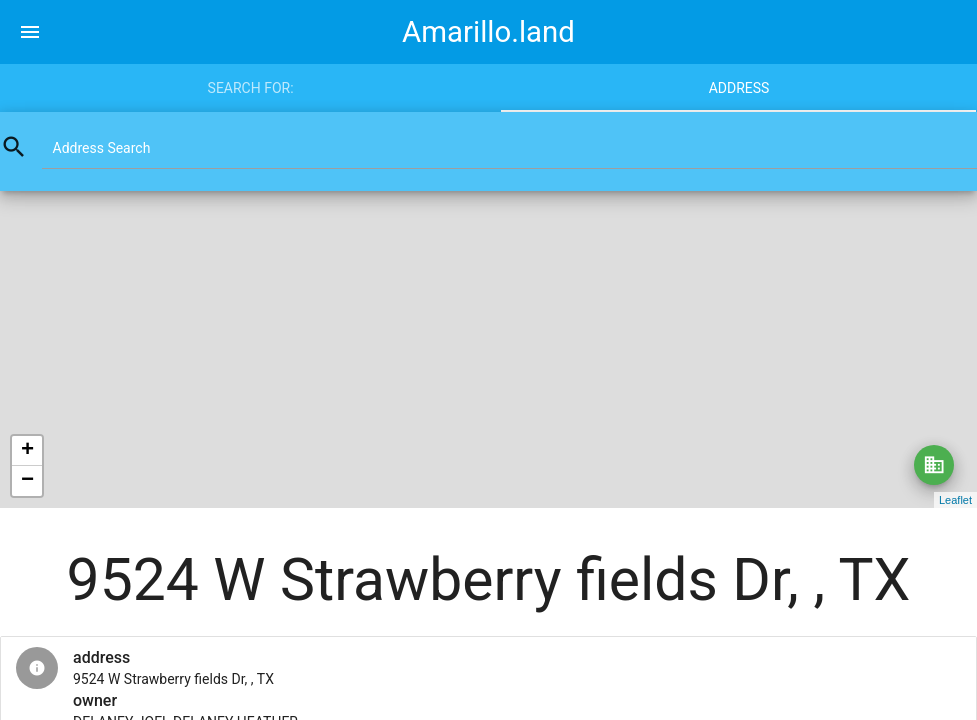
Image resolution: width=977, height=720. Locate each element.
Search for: (251, 88)
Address (739, 88)
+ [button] (27, 451)
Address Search (102, 148)
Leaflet (955, 500)
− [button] (27, 481)
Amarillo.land (488, 32)
